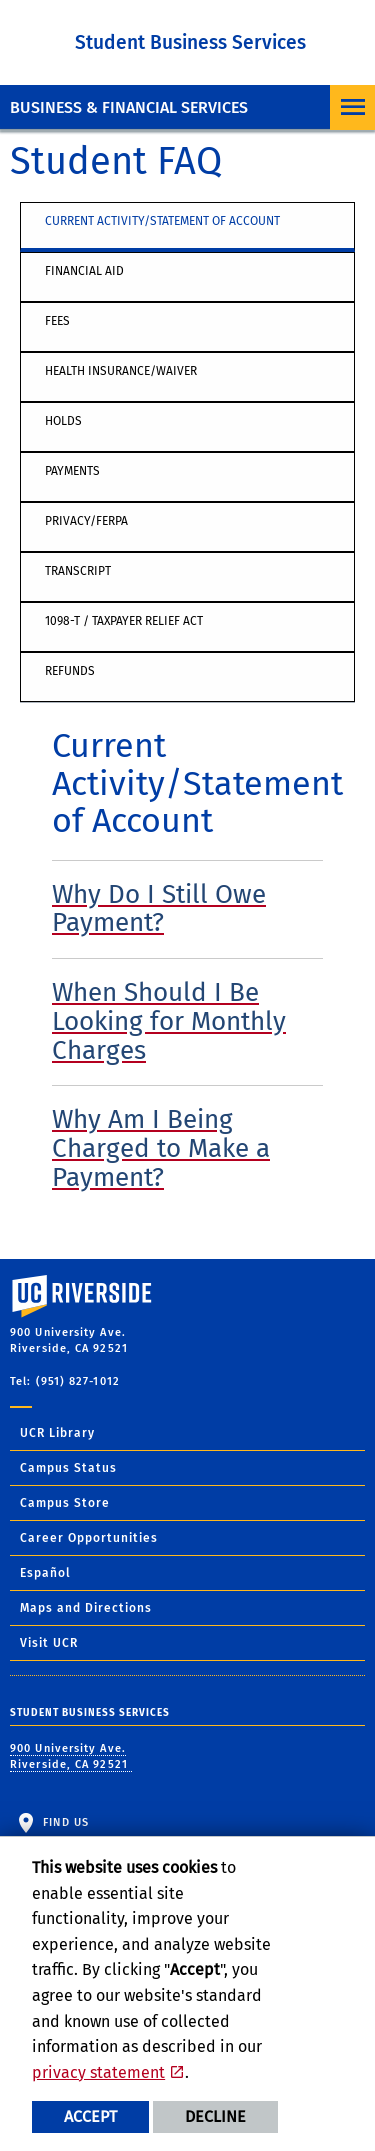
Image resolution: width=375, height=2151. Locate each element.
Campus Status (68, 1468)
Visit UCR (49, 1643)
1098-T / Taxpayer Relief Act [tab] (124, 621)
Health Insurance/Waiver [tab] (121, 371)
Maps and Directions (86, 1608)
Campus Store (65, 1503)
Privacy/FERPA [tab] (86, 521)
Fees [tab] (57, 321)
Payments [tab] (72, 471)
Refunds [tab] (70, 671)
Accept (90, 2116)
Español (45, 1573)
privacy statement (98, 2072)
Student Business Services (190, 42)
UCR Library (57, 1433)
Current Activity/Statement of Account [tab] (162, 221)
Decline (215, 2116)
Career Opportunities (89, 1538)
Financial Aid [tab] (84, 271)
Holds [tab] (63, 421)
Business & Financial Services (129, 107)
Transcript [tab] (78, 571)
